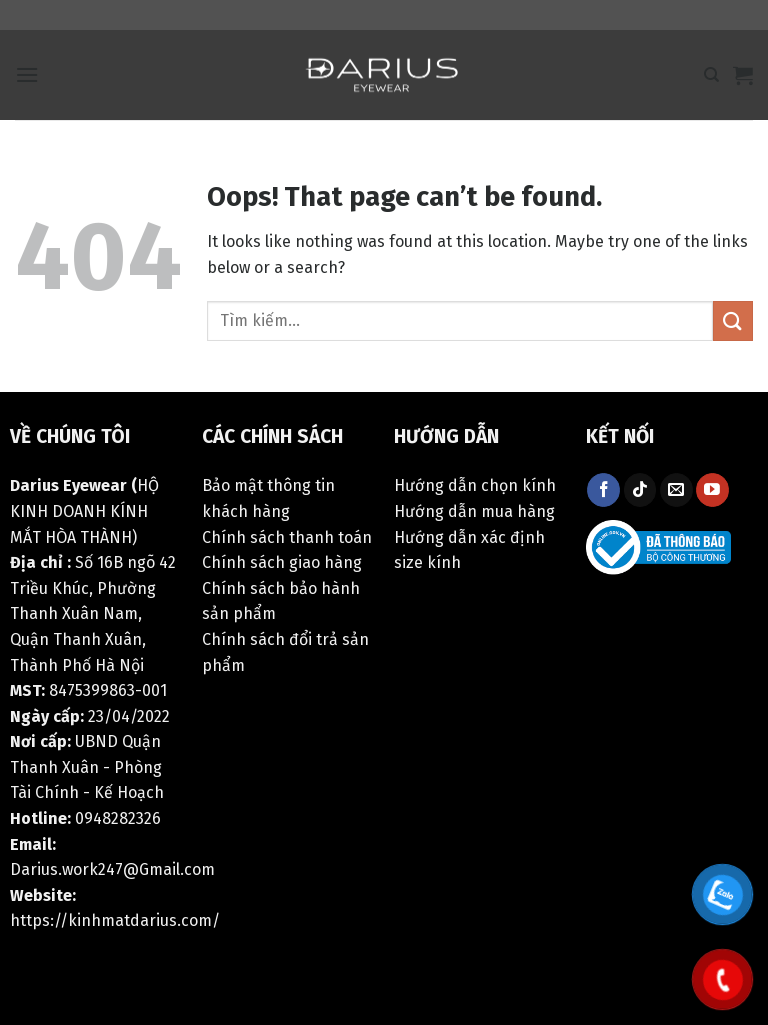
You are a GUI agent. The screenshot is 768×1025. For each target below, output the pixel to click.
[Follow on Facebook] (603, 490)
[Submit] (733, 320)
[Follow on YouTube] (712, 490)
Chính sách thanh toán (287, 537)
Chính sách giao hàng (282, 562)
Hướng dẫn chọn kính (475, 485)
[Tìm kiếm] (711, 75)
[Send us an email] (676, 490)
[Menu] (27, 74)
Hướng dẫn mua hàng (474, 511)
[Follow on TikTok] (640, 490)
